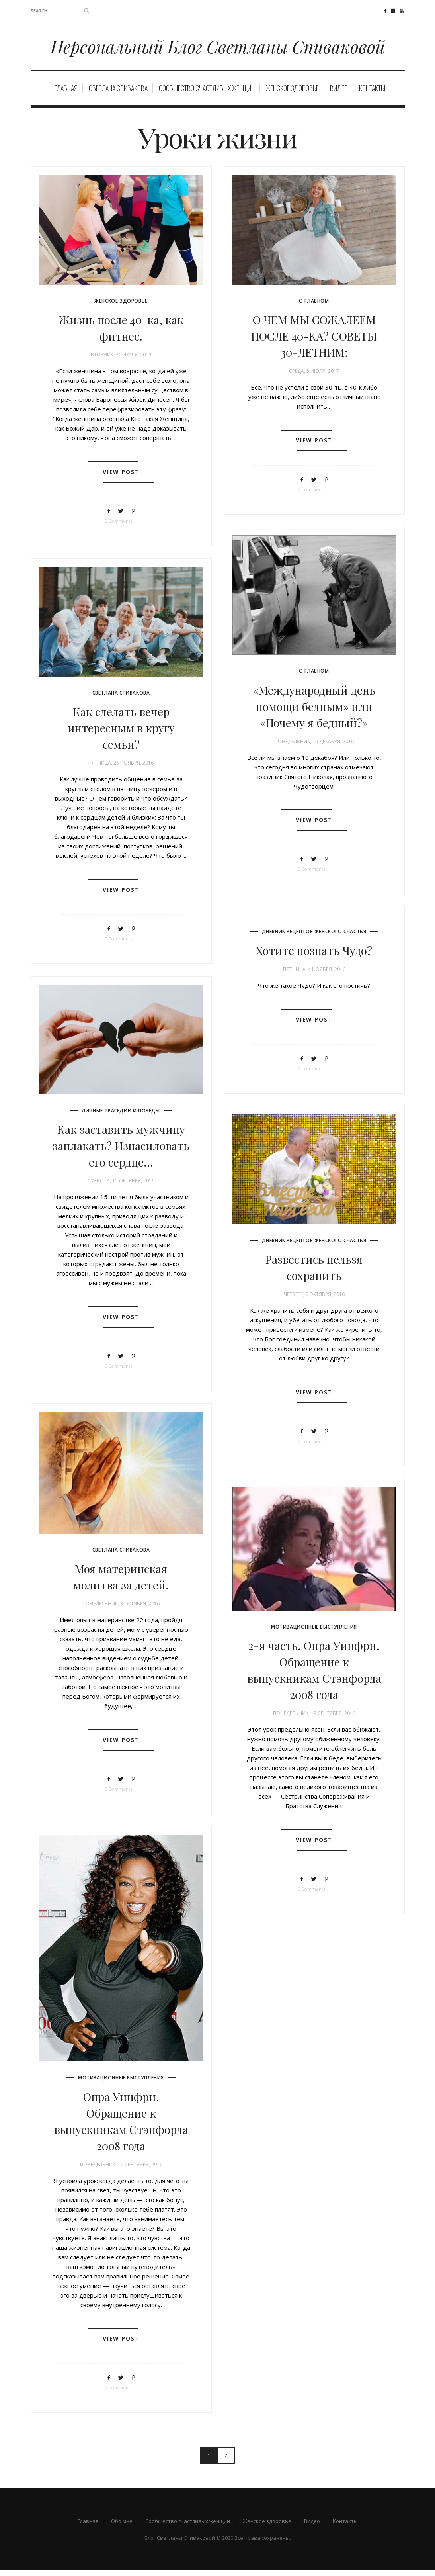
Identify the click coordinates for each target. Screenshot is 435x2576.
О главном (314, 306)
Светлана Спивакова (118, 94)
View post (121, 478)
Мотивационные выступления (314, 1632)
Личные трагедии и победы (121, 1116)
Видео (339, 94)
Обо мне (122, 2527)
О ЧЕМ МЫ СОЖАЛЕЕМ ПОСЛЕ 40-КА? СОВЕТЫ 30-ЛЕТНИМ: (314, 341)
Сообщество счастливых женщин (207, 94)
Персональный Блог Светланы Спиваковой (217, 48)
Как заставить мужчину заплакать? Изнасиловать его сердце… (121, 1151)
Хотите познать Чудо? (314, 956)
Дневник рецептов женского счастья (314, 937)
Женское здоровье (292, 94)
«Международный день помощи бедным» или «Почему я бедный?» (314, 712)
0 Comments (118, 527)
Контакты (372, 94)
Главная (66, 94)
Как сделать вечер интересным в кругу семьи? (121, 733)
